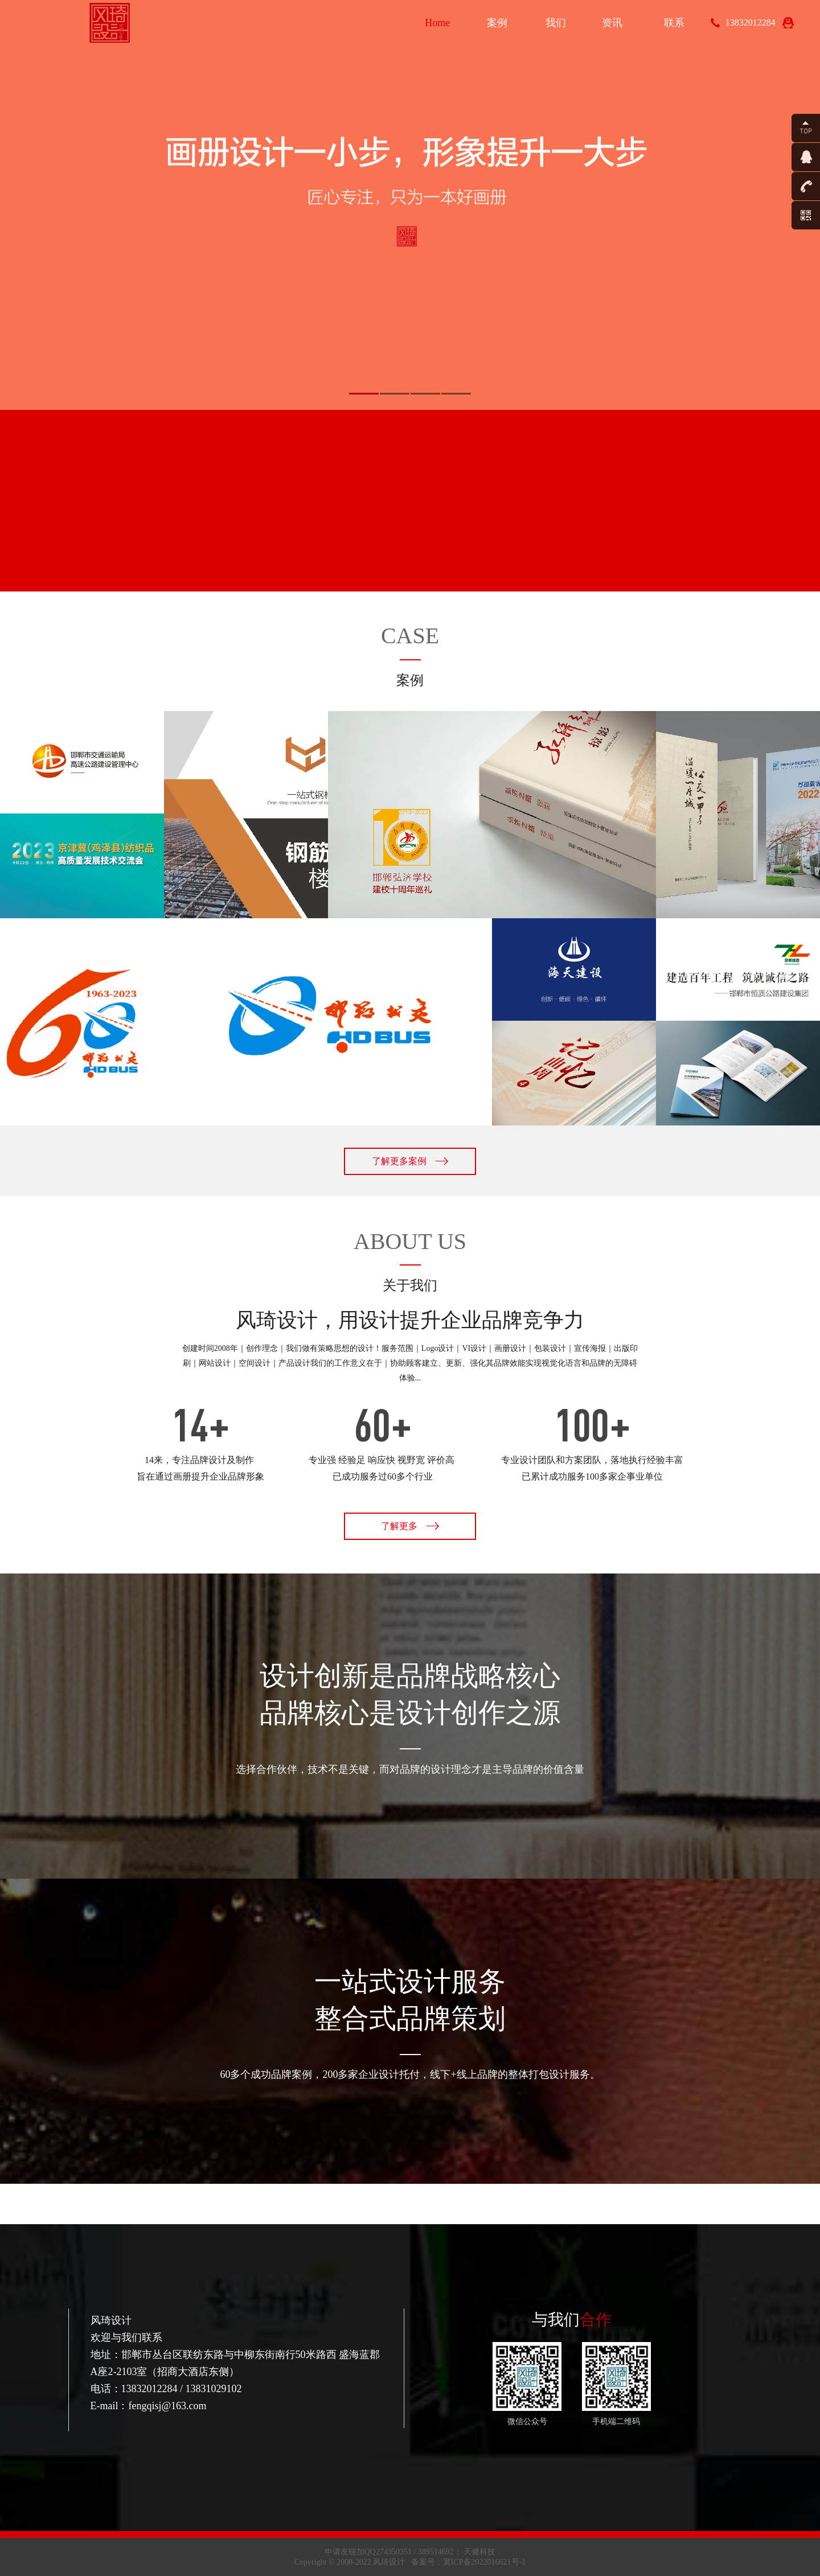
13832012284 (750, 22)
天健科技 (479, 2552)
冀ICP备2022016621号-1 (484, 2562)
